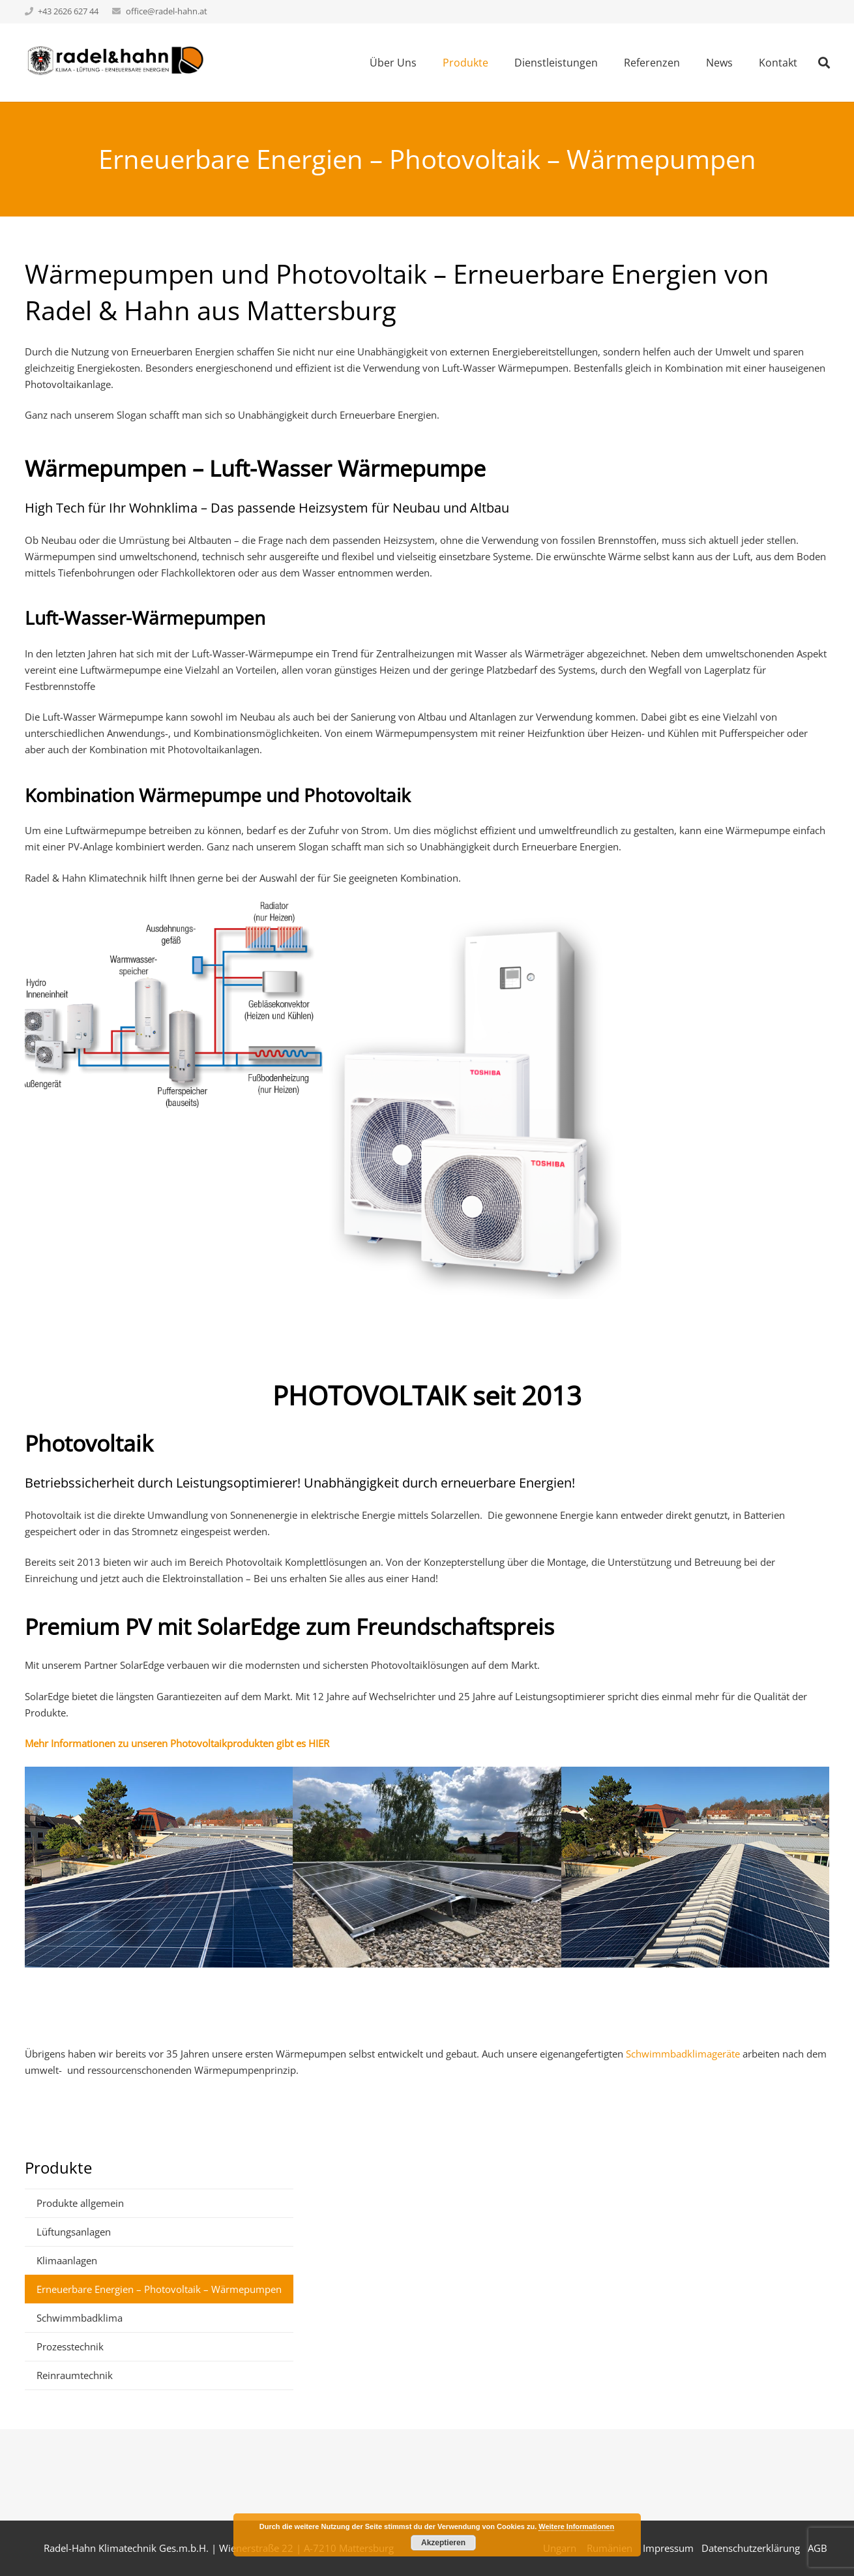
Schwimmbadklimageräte (684, 2053)
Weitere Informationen (576, 2526)
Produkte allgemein (80, 2202)
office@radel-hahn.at (166, 11)
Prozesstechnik (70, 2346)
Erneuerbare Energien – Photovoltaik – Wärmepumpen (159, 2289)
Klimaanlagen (67, 2260)
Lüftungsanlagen (74, 2231)
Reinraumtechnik (75, 2375)
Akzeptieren (443, 2542)
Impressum (668, 2547)
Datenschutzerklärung (750, 2547)
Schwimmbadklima (80, 2317)
